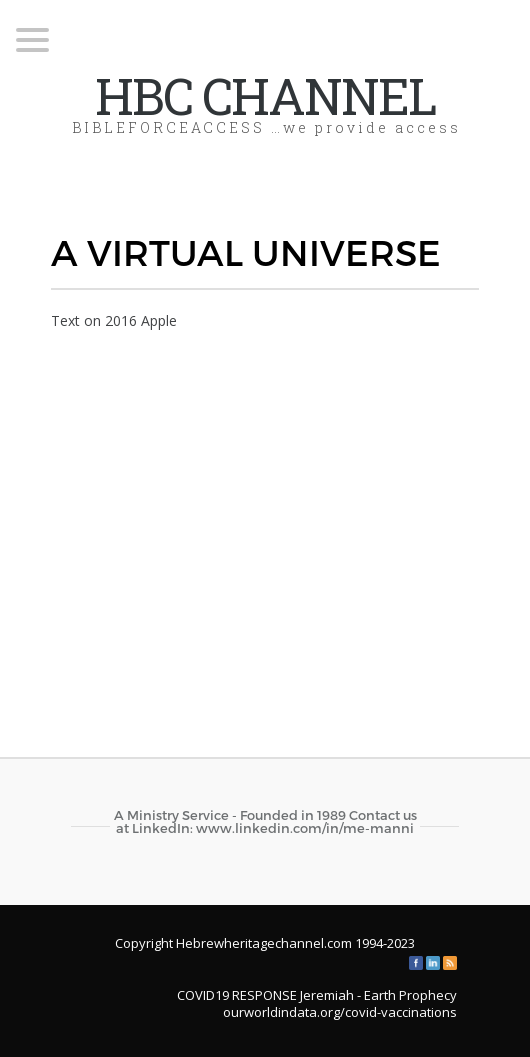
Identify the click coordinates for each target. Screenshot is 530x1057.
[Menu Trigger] (32, 38)
